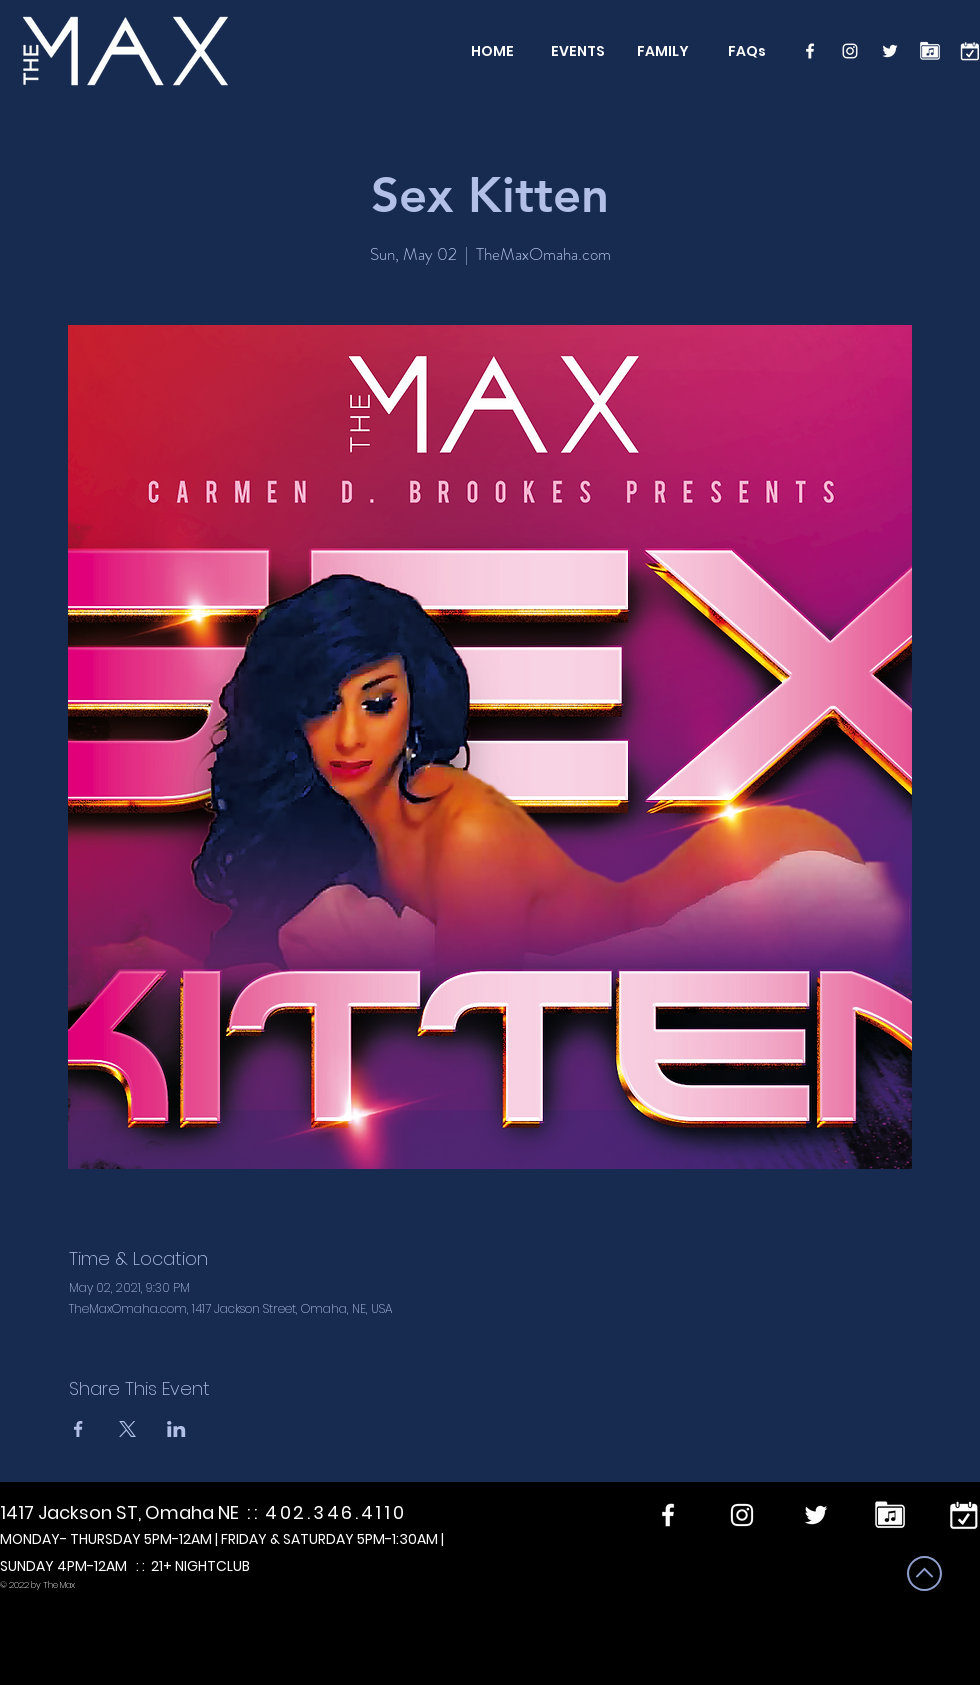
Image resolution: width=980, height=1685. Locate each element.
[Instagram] (850, 51)
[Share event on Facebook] (78, 1429)
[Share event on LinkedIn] (176, 1429)
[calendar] (970, 51)
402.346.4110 (335, 1512)
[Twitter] (890, 51)
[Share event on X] (127, 1429)
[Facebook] (810, 51)
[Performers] (930, 51)
